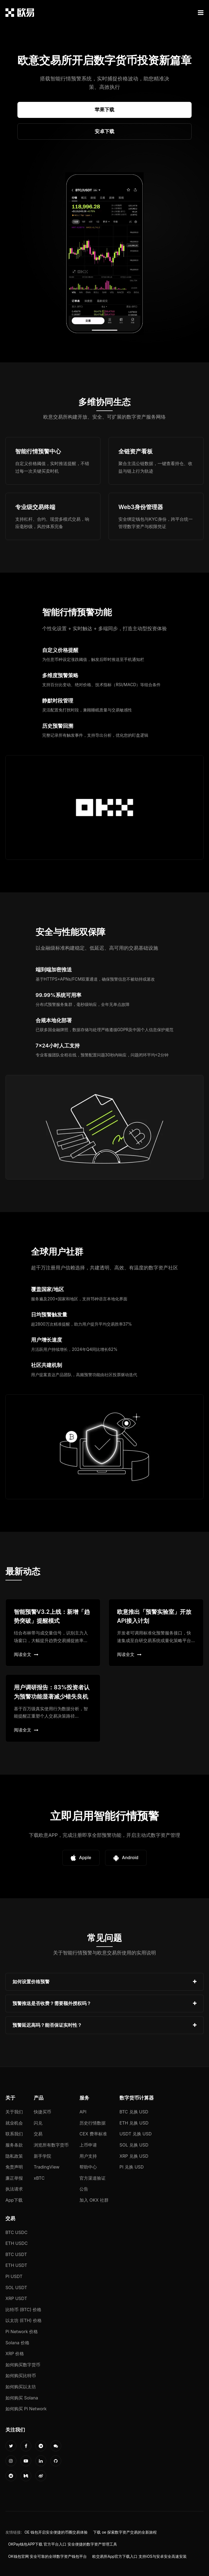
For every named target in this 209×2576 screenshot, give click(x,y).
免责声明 (14, 2167)
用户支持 (88, 2156)
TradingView (46, 2167)
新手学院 (42, 2156)
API (83, 2111)
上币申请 (88, 2145)
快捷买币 (42, 2111)
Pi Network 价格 (21, 2331)
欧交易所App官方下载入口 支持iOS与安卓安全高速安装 (139, 2556)
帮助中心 (88, 2167)
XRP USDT (16, 2298)
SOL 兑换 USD (133, 2145)
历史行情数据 (92, 2123)
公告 (83, 2189)
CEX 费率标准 (93, 2133)
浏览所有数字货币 (51, 2145)
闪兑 (38, 2123)
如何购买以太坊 (20, 2386)
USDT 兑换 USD (135, 2133)
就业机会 (14, 2123)
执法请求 (14, 2189)
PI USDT (14, 2276)
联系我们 (14, 2133)
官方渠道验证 (92, 2178)
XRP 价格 (14, 2353)
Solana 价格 (17, 2342)
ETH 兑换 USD (134, 2123)
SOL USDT (16, 2287)
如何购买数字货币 (22, 2364)
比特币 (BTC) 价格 (23, 2309)
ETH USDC (16, 2243)
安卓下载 (104, 131)
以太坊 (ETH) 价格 (23, 2320)
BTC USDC (16, 2232)
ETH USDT (16, 2265)
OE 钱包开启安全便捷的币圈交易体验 (56, 2532)
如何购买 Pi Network (26, 2408)
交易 (38, 2133)
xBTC (39, 2178)
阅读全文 (26, 1654)
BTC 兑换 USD (133, 2111)
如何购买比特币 (20, 2375)
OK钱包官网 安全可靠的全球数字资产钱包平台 (47, 2556)
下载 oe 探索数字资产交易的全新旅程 (125, 2532)
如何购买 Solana (21, 2398)
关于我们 (14, 2111)
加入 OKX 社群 (94, 2200)
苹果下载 (104, 109)
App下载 (14, 2200)
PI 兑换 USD (131, 2167)
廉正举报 (14, 2178)
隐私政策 (14, 2156)
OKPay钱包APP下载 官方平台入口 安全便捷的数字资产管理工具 (62, 2544)
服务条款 (14, 2145)
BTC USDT (16, 2254)
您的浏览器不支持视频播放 (104, 253)
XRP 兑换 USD (133, 2156)
